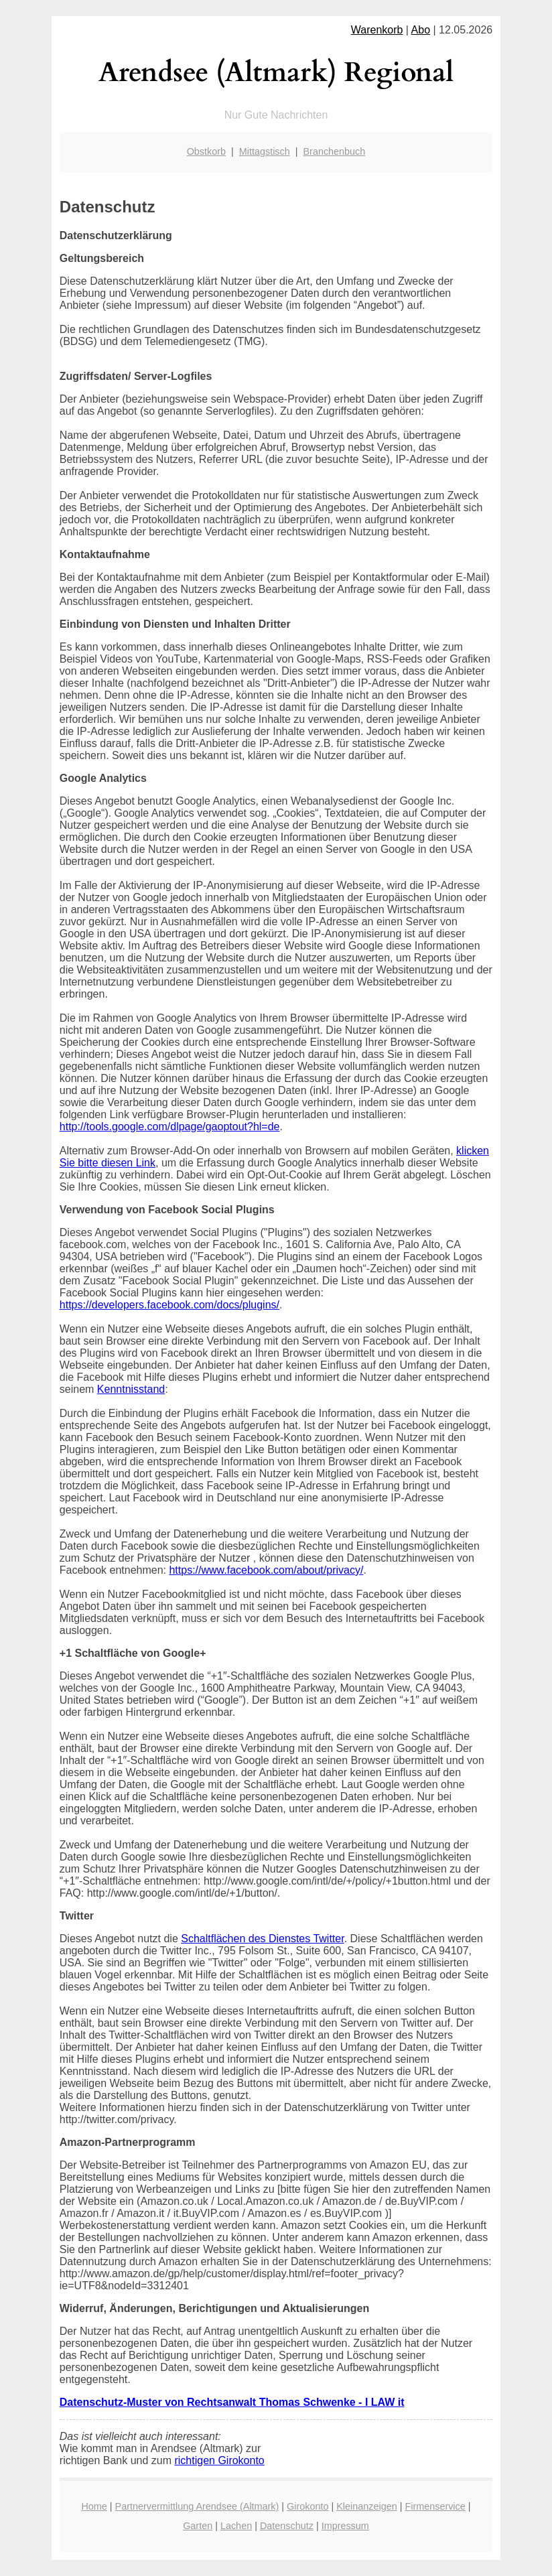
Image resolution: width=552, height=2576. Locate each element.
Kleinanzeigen (366, 2506)
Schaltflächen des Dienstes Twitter (262, 1938)
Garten (197, 2525)
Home (94, 2506)
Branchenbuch (334, 151)
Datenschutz (287, 2525)
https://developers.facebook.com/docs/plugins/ (169, 1304)
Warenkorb (377, 30)
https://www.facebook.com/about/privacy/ (266, 1570)
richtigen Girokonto (219, 2460)
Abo (420, 30)
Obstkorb (206, 151)
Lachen (236, 2525)
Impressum (345, 2525)
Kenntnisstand (131, 1389)
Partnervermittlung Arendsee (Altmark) (197, 2506)
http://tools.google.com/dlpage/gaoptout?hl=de (170, 1126)
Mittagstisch (264, 151)
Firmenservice (435, 2506)
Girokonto (307, 2506)
